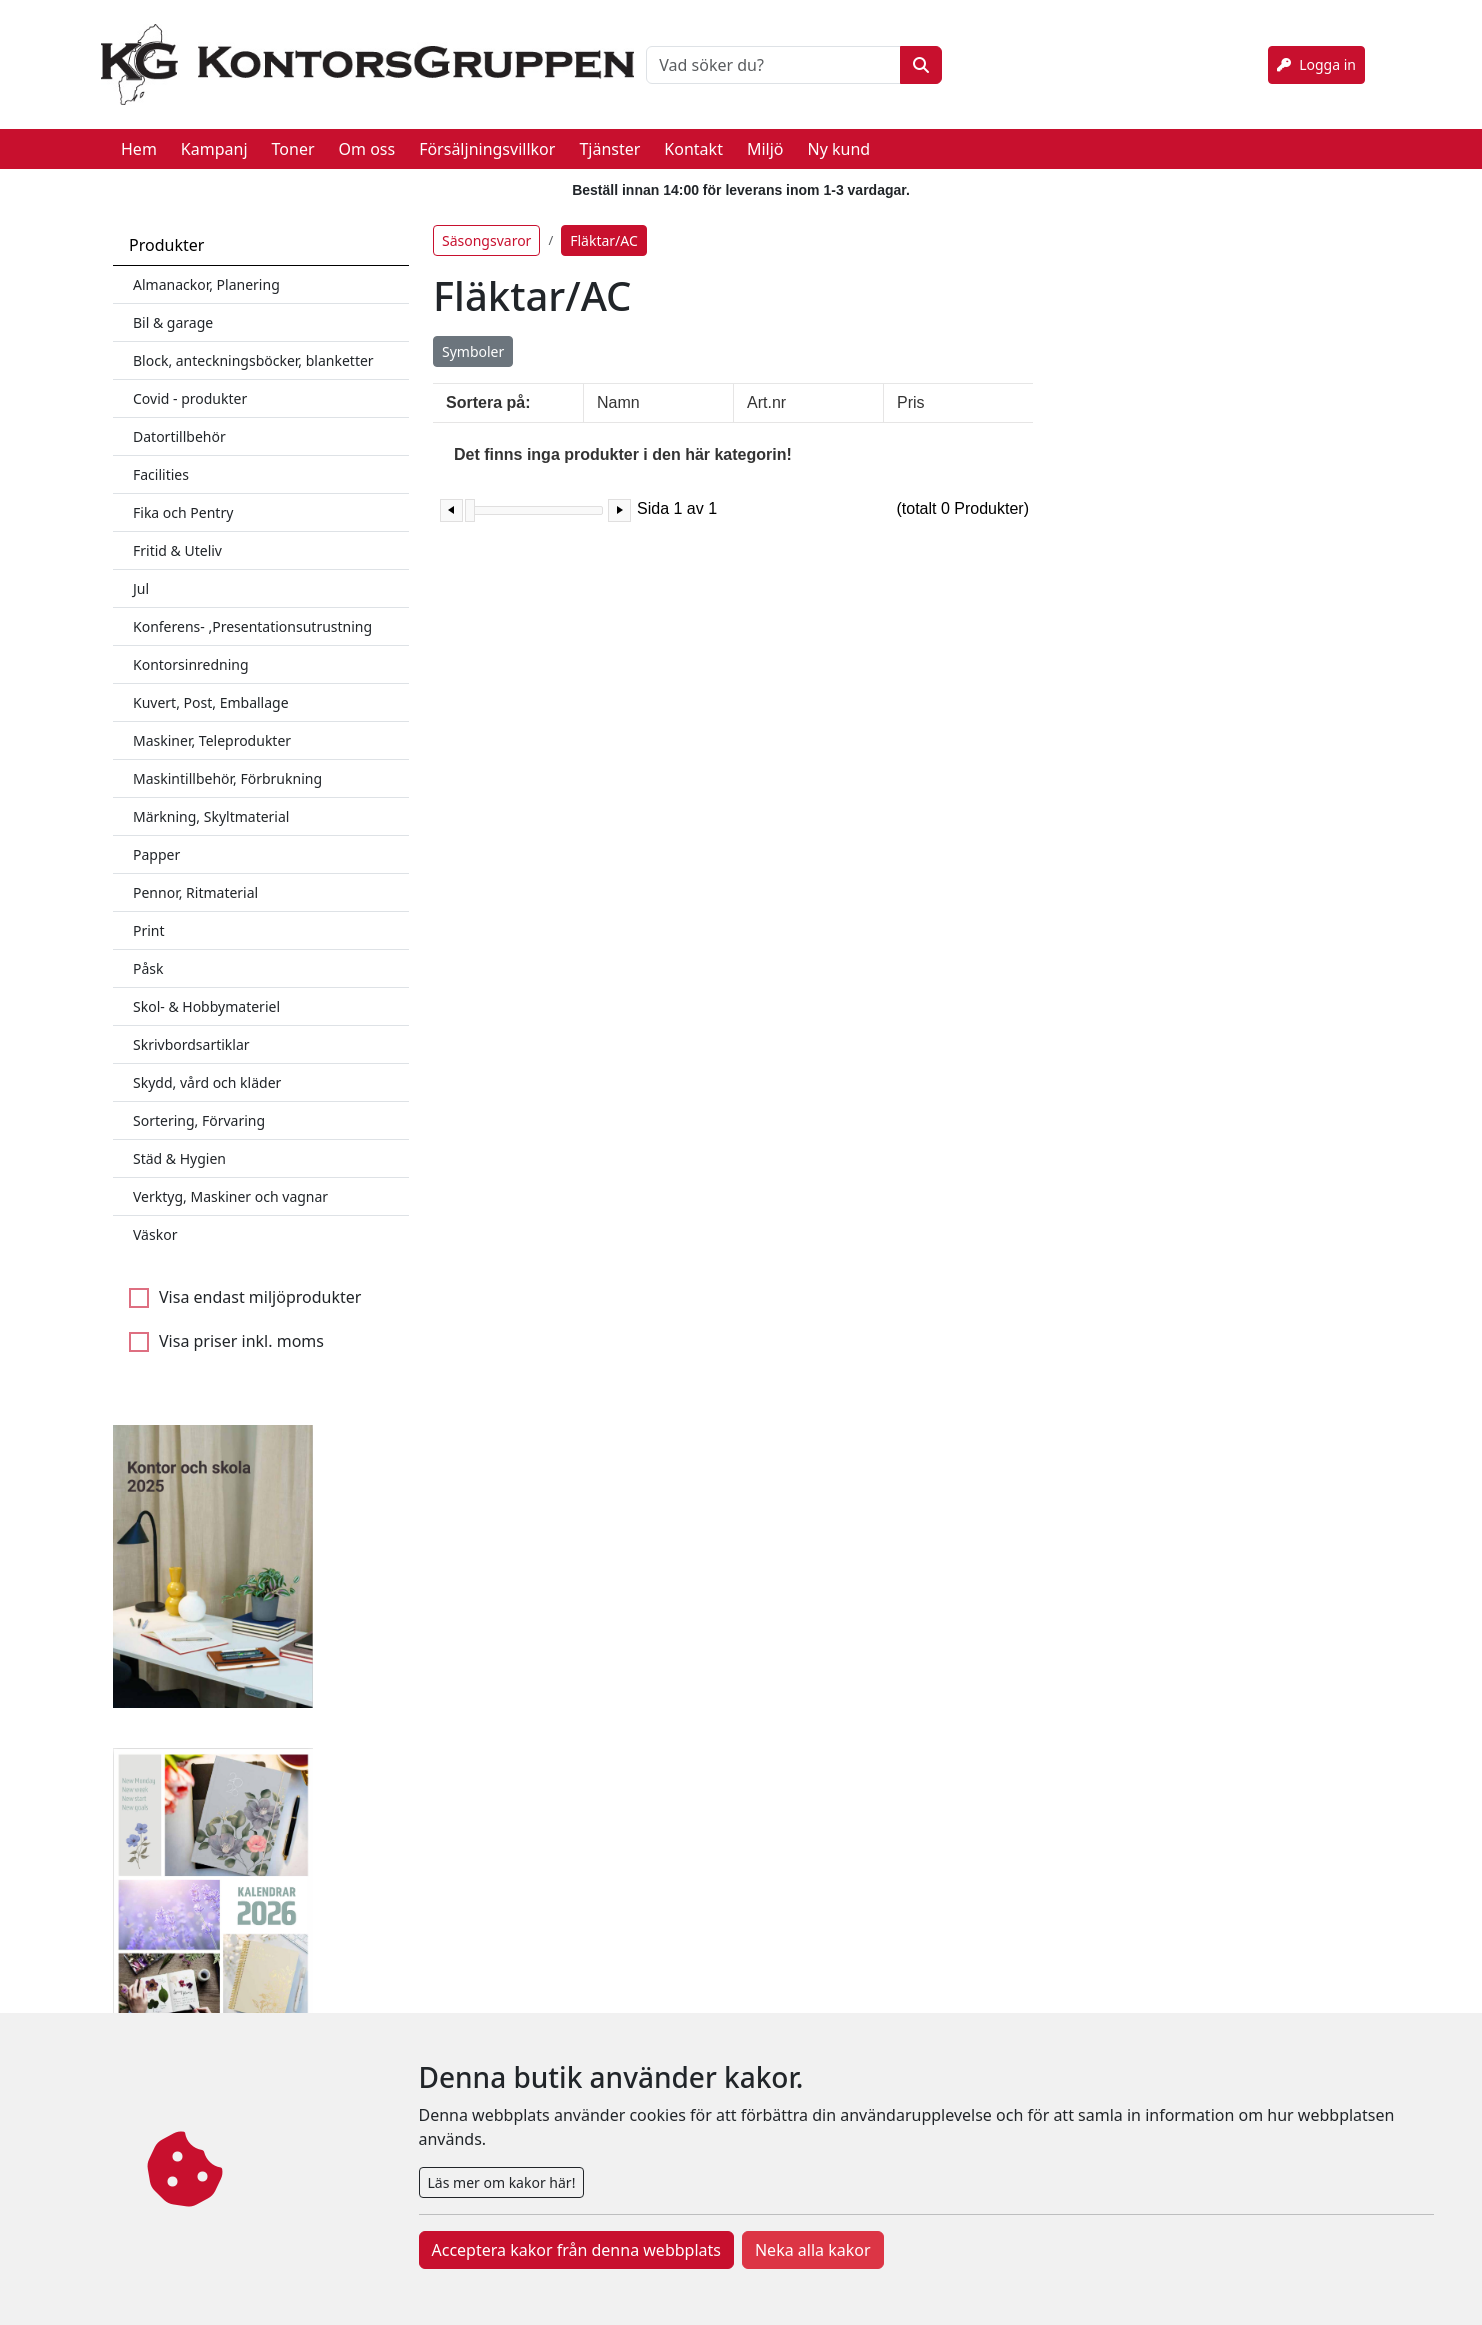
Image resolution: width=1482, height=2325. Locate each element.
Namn (618, 402)
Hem (139, 149)
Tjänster (609, 149)
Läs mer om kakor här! (502, 2182)
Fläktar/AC (604, 240)
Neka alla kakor (813, 2250)
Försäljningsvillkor (487, 149)
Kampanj (214, 149)
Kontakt (693, 149)
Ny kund (838, 149)
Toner (293, 149)
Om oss (367, 149)
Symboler (473, 351)
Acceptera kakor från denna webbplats (576, 2250)
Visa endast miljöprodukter (260, 1297)
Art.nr (766, 402)
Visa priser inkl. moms (241, 1341)
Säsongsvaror (486, 240)
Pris (911, 402)
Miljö (765, 149)
